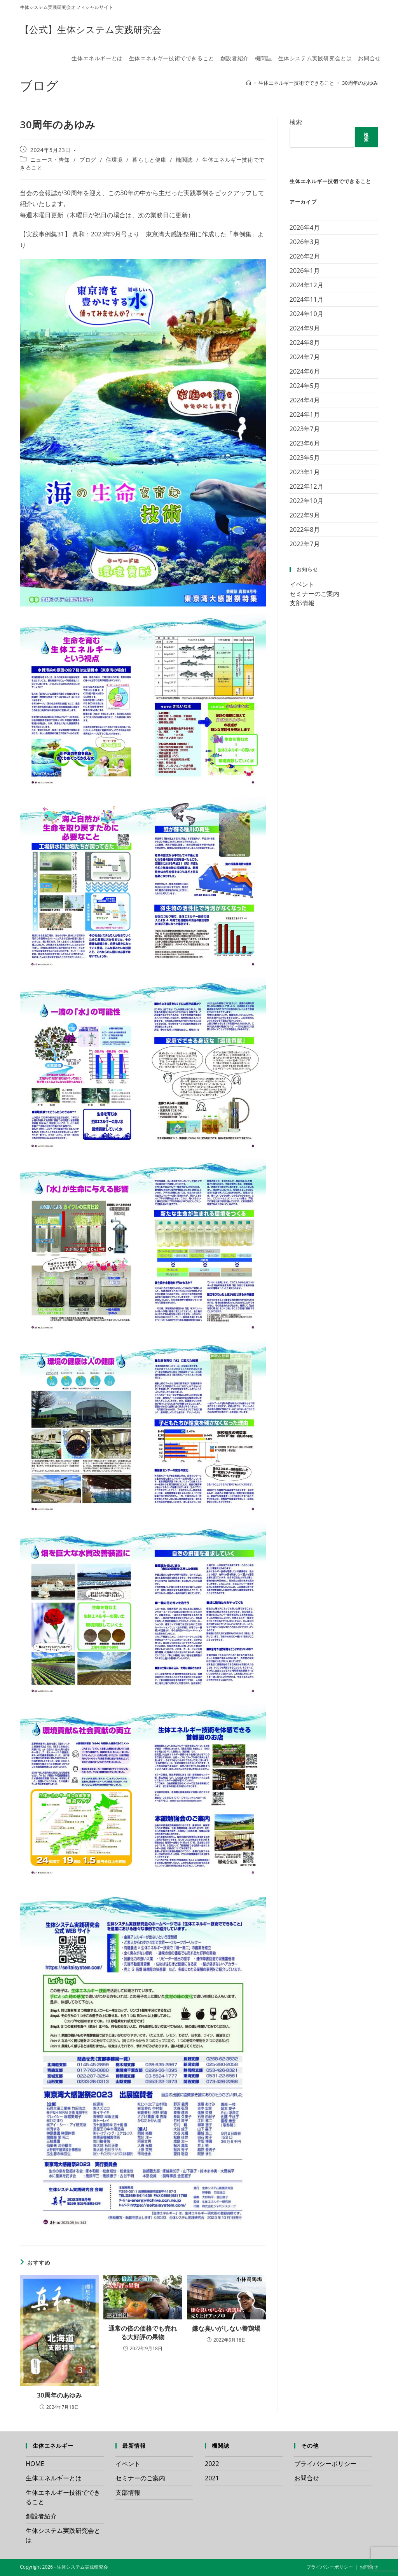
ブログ (87, 159)
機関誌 (184, 159)
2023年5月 (305, 457)
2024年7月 (305, 357)
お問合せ (306, 2478)
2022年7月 (305, 544)
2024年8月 (305, 342)
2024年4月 (305, 400)
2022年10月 (306, 500)
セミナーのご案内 (314, 593)
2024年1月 (305, 414)
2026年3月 (305, 242)
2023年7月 (305, 429)
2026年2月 (305, 256)
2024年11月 (306, 299)
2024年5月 (305, 385)
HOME (35, 2463)
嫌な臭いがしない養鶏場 (226, 2328)
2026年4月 (305, 227)
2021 (212, 2478)
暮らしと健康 (149, 159)
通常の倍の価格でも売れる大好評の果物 (142, 2332)
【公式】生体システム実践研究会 (90, 29)
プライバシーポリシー (325, 2463)
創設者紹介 (41, 2516)
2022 (212, 2463)
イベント (302, 584)
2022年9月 (305, 515)
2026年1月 (305, 270)
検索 (296, 122)
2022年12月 (306, 486)
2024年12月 (306, 285)
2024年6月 (305, 371)
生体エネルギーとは (54, 2478)
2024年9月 (305, 328)
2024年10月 (306, 313)
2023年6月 (305, 443)
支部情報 (302, 603)
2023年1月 (305, 472)
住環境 (114, 159)
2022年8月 (305, 529)
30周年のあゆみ (360, 82)
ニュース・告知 (50, 159)
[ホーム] (248, 82)
